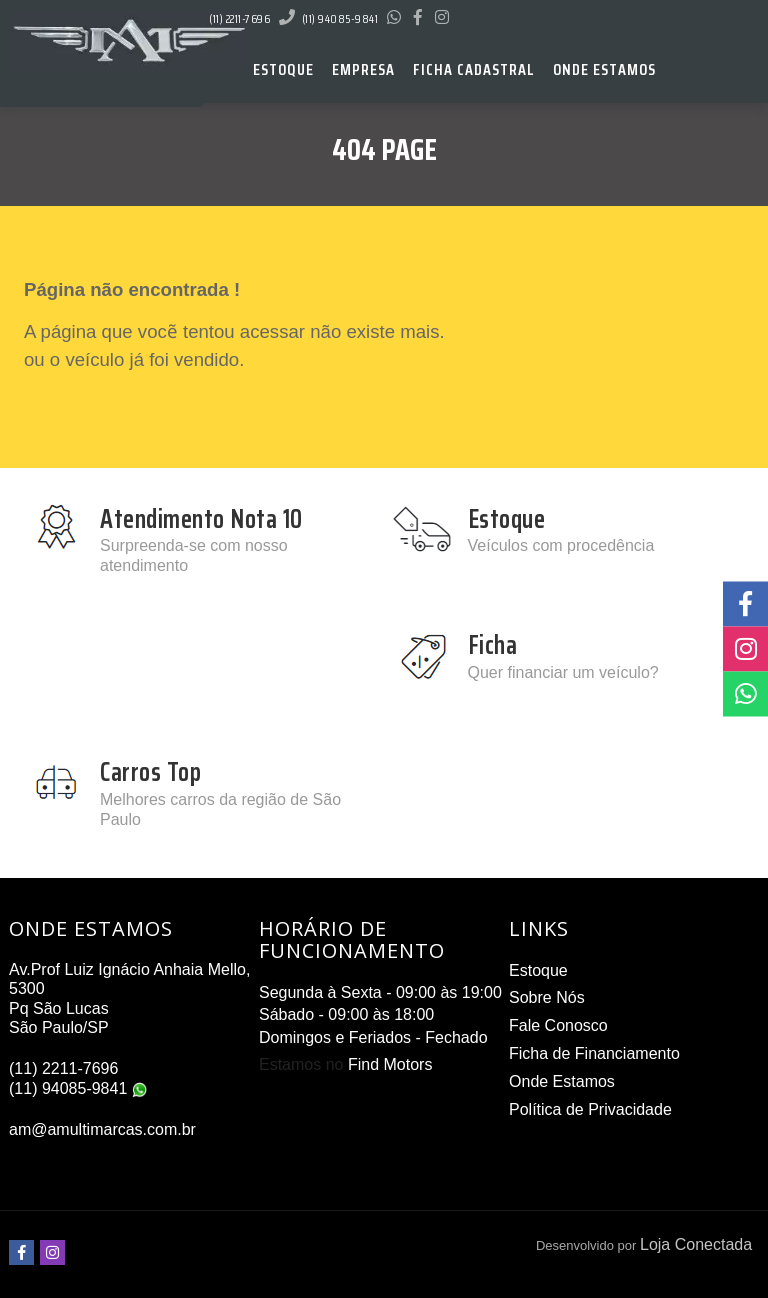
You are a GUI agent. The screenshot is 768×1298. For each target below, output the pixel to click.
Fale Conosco (558, 1025)
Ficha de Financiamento (594, 1053)
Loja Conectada (696, 1244)
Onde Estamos (562, 1081)
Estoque (538, 970)
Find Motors (390, 1064)
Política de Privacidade (590, 1109)
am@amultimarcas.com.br (102, 1129)
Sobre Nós (547, 997)
